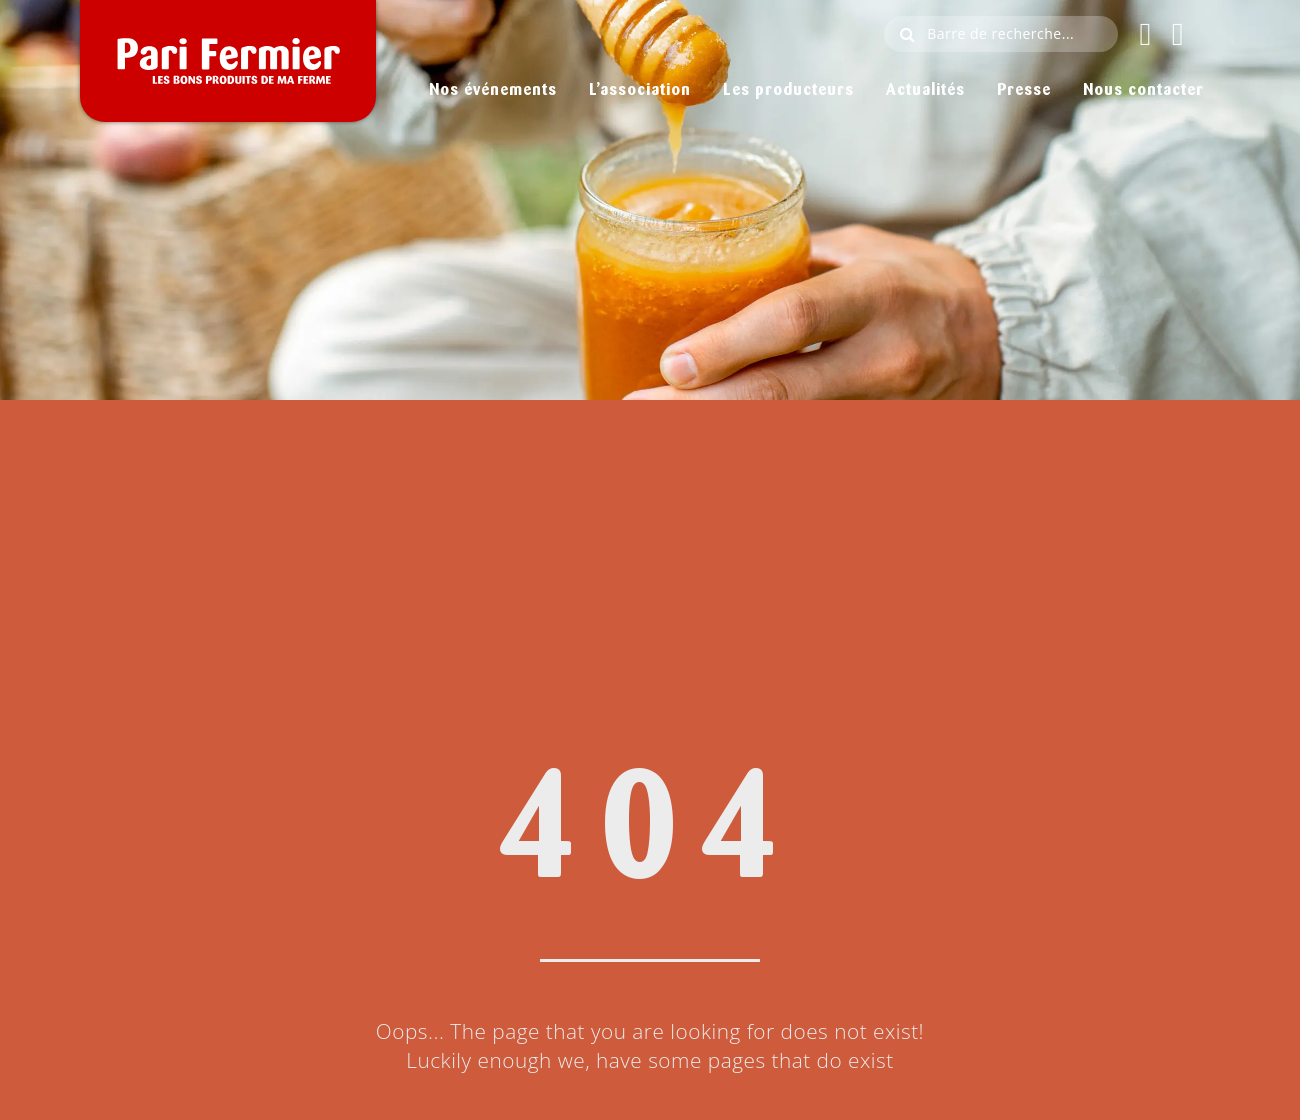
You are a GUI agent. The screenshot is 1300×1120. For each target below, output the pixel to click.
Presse (1023, 90)
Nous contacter (1143, 90)
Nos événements (486, 90)
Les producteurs (786, 90)
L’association (637, 90)
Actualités (922, 90)
